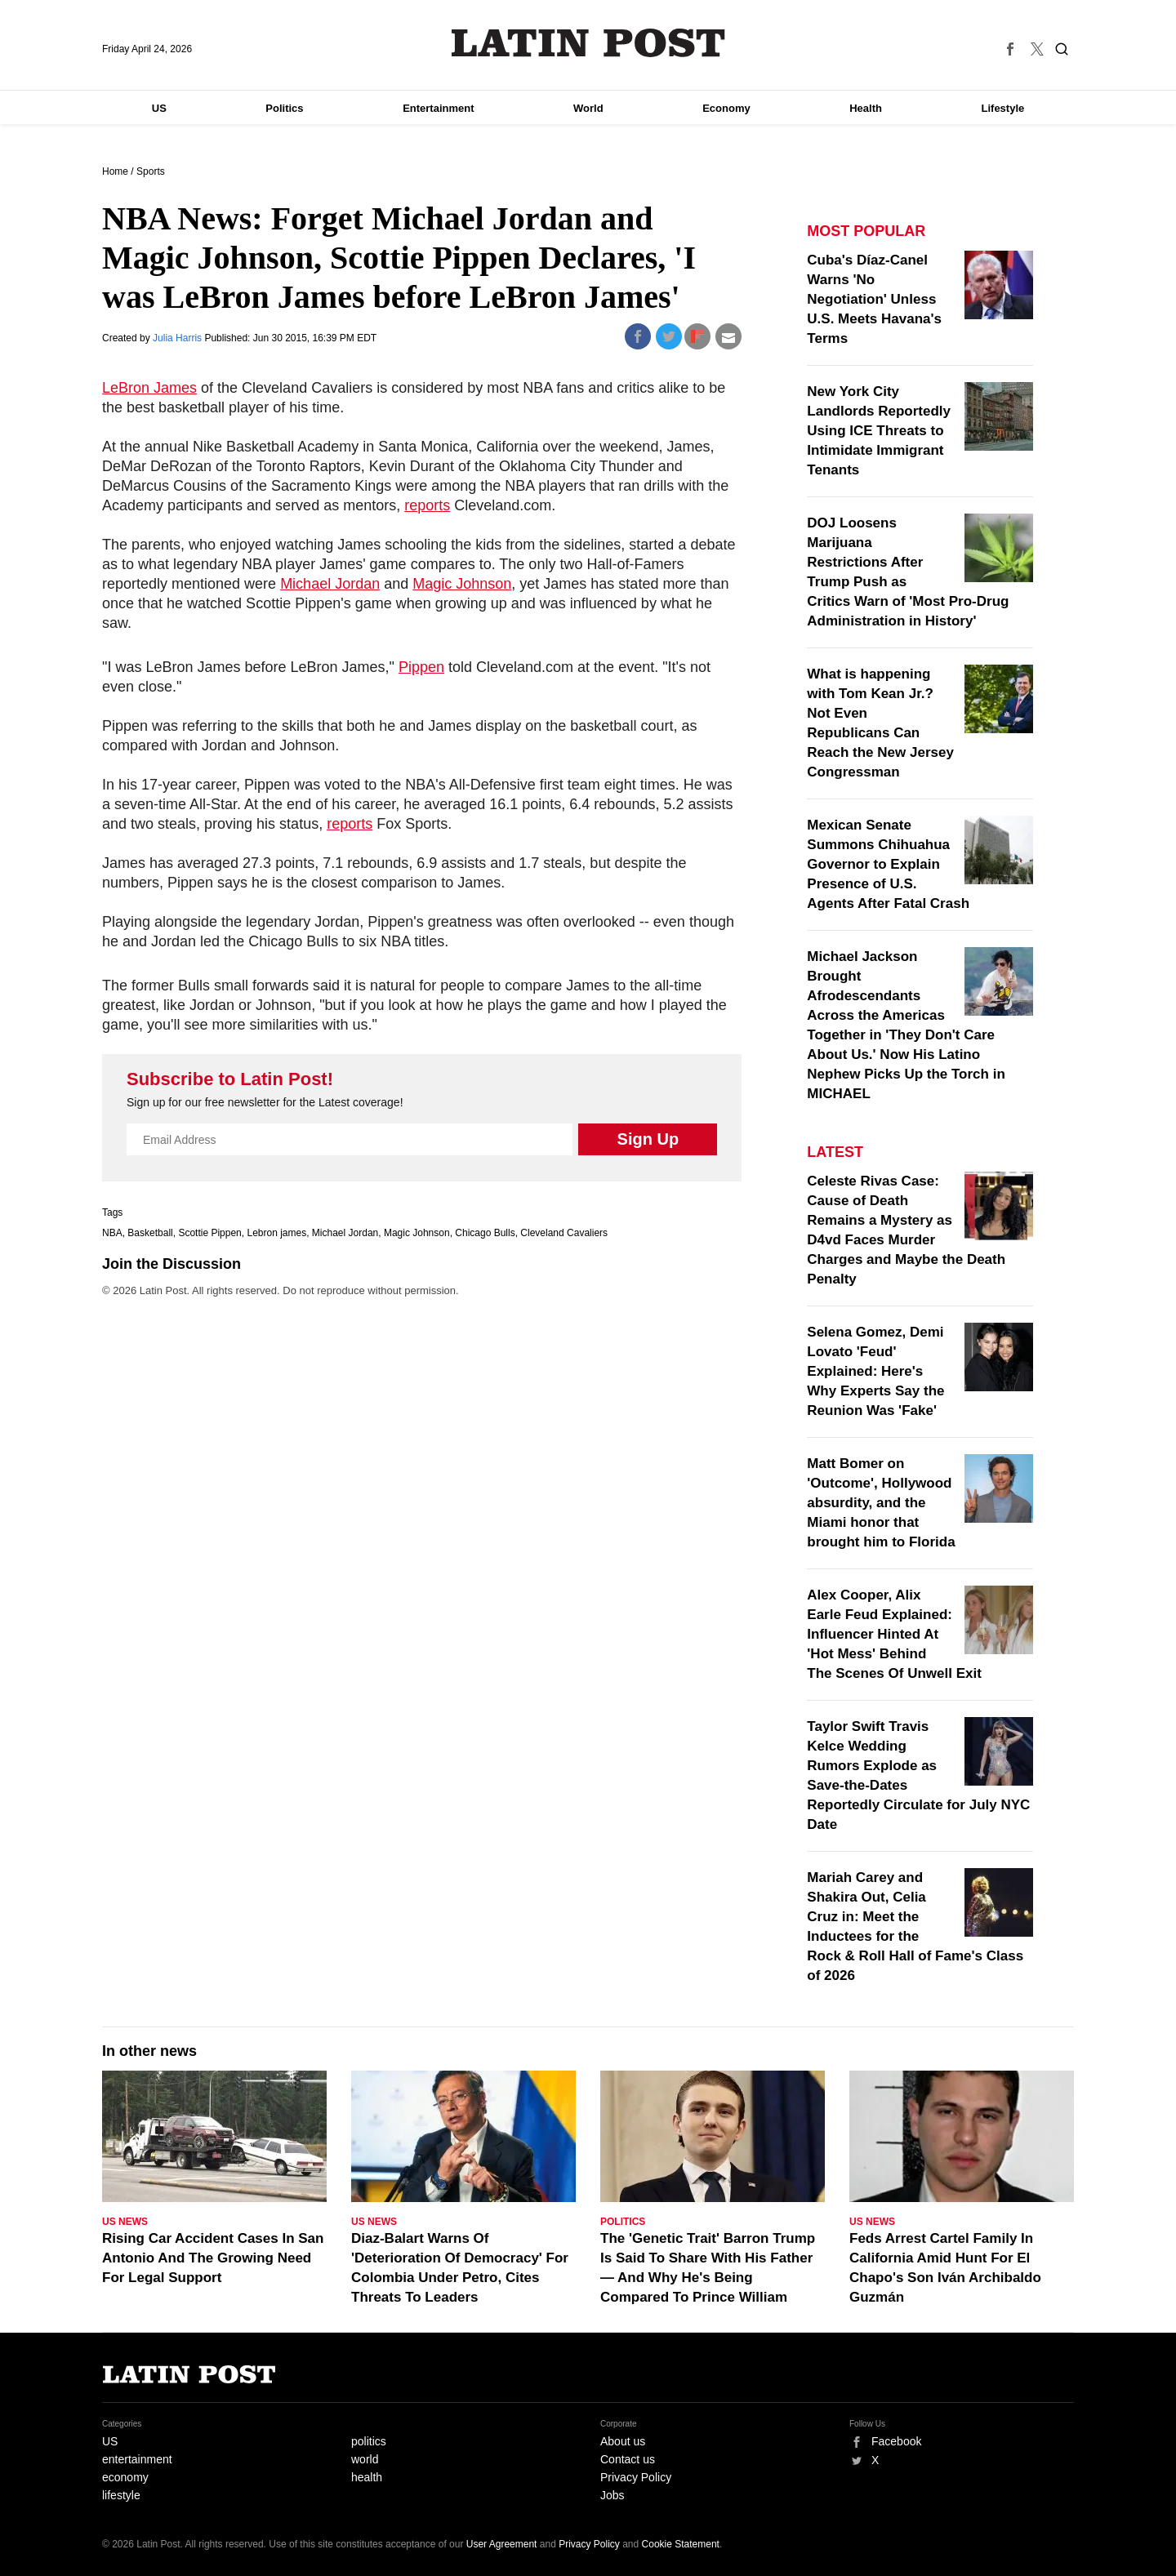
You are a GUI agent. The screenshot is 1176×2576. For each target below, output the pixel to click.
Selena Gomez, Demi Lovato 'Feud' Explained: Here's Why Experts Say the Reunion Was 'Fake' (875, 1371)
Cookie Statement (680, 2544)
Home (115, 171)
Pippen (421, 667)
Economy (726, 108)
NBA (112, 1233)
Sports (150, 171)
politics (368, 2441)
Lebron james (276, 1233)
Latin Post (588, 43)
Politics (284, 108)
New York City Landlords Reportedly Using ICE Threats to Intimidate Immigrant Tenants (879, 431)
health (366, 2477)
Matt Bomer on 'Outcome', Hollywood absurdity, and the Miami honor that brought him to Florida (881, 1503)
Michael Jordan (330, 584)
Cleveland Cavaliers (564, 1233)
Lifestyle (1003, 108)
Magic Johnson (461, 584)
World (588, 108)
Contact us (627, 2459)
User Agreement (501, 2544)
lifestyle (121, 2495)
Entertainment (438, 108)
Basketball (149, 1233)
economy (125, 2477)
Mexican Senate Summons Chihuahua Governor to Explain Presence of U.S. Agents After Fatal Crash (888, 864)
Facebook (896, 2441)
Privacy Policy (635, 2477)
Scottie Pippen (209, 1233)
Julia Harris (178, 338)
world (364, 2459)
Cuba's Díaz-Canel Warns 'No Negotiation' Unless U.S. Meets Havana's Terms (874, 299)
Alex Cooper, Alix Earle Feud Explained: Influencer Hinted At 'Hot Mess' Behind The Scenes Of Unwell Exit (894, 1634)
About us (622, 2441)
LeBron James (149, 388)
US (159, 108)
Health (865, 108)
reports (427, 505)
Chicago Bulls (484, 1233)
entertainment (137, 2459)
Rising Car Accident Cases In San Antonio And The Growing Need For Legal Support (212, 2258)
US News (125, 2221)
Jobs (612, 2495)
